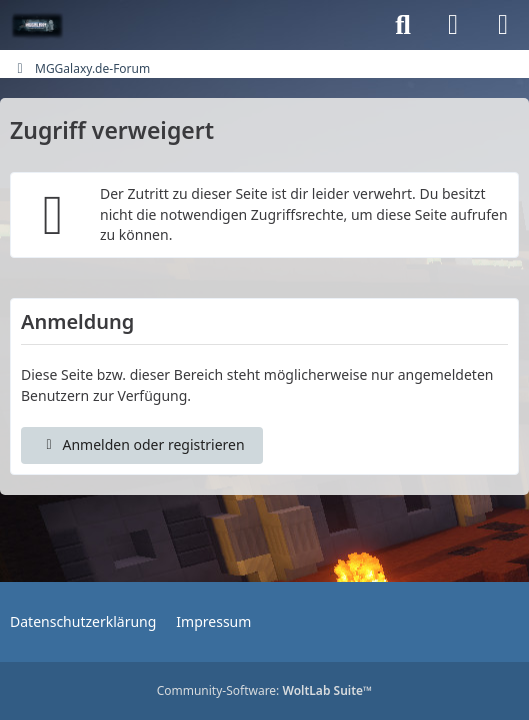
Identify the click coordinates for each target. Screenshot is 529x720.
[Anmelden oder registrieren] (453, 25)
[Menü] (503, 25)
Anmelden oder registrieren (142, 444)
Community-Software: (265, 690)
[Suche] (403, 25)
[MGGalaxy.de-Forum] (37, 25)
